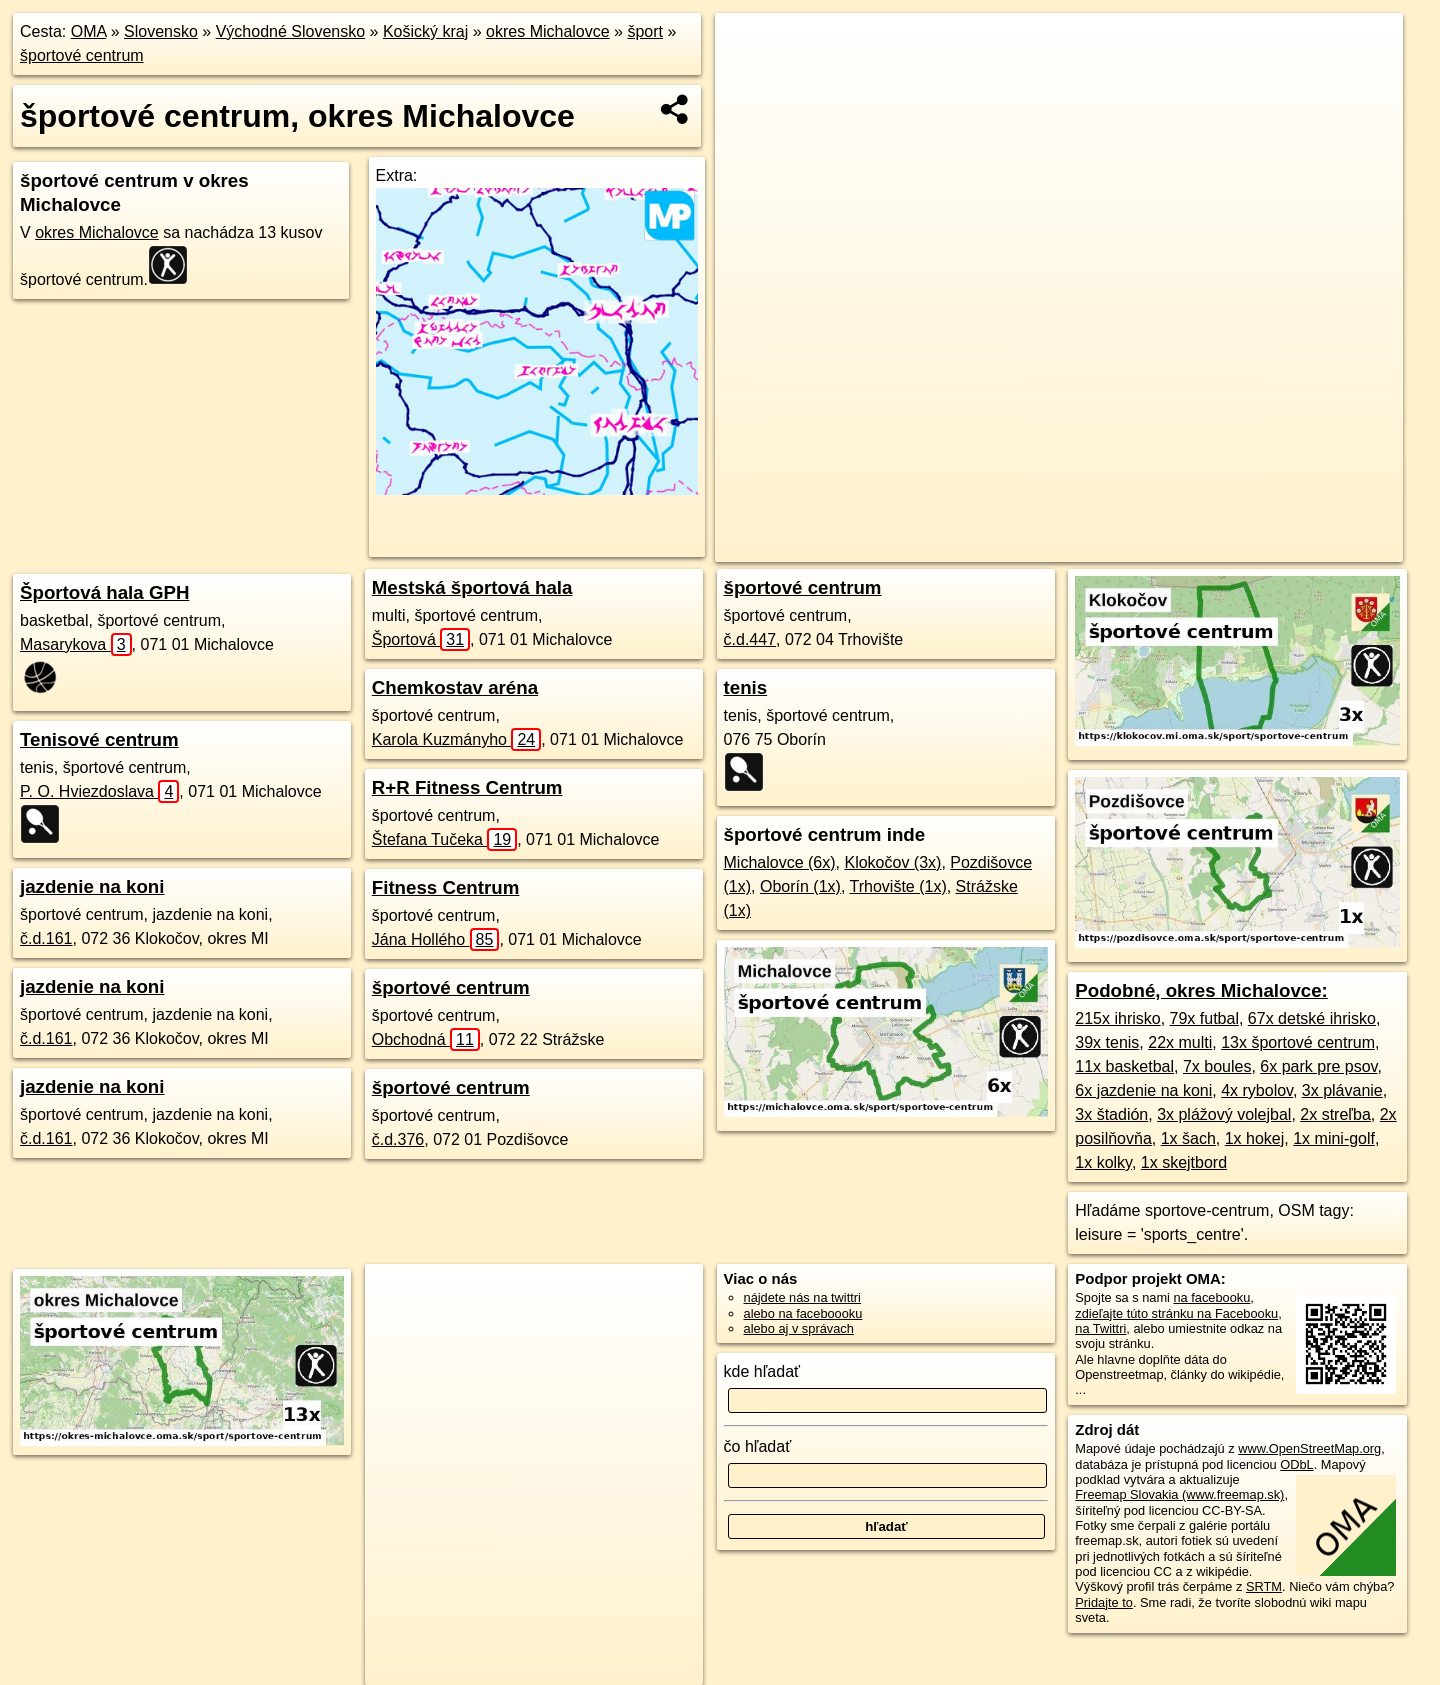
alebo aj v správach (799, 1328)
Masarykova (76, 644)
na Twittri (1100, 1328)
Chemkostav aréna (455, 687)
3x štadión (1111, 1114)
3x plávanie (1342, 1090)
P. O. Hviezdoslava (99, 791)
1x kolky (1103, 1162)
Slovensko (161, 31)
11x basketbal (1124, 1066)
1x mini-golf (1334, 1138)
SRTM (1264, 1586)
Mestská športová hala (472, 587)
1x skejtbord (1184, 1162)
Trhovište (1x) (898, 886)
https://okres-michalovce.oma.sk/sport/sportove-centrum (1254, 547)
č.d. (46, 938)
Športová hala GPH (104, 592)
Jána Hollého (436, 939)
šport (645, 31)
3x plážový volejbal (1224, 1114)
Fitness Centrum (446, 887)
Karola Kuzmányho (456, 739)
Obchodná (426, 1039)
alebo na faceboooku (803, 1313)
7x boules (1217, 1066)
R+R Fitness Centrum (467, 787)
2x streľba (1335, 1114)
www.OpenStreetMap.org (1309, 1448)
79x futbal (1204, 1018)
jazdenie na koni (92, 886)
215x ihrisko (1117, 1018)
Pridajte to (1104, 1602)
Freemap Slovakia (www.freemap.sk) (1179, 1494)
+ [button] (749, 47)
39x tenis (1107, 1042)
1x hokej (1255, 1138)
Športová (421, 639)
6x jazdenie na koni (1143, 1090)
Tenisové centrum (99, 739)
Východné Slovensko (290, 31)
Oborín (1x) (800, 886)
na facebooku (1211, 1297)
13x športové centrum (1298, 1042)
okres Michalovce (548, 31)
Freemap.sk (1045, 547)
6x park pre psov (1318, 1066)
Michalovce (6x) (780, 862)
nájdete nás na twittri (802, 1297)
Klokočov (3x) (892, 862)
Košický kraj (425, 31)
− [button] (749, 78)
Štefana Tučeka (444, 839)
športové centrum (82, 55)
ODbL (1296, 1464)
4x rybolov (1257, 1090)
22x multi (1180, 1042)
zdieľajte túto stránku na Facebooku (1176, 1313)
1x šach (1188, 1138)
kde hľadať (762, 1371)
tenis (746, 687)
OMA (89, 31)
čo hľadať (758, 1446)
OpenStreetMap (942, 547)
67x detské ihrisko (1312, 1018)
